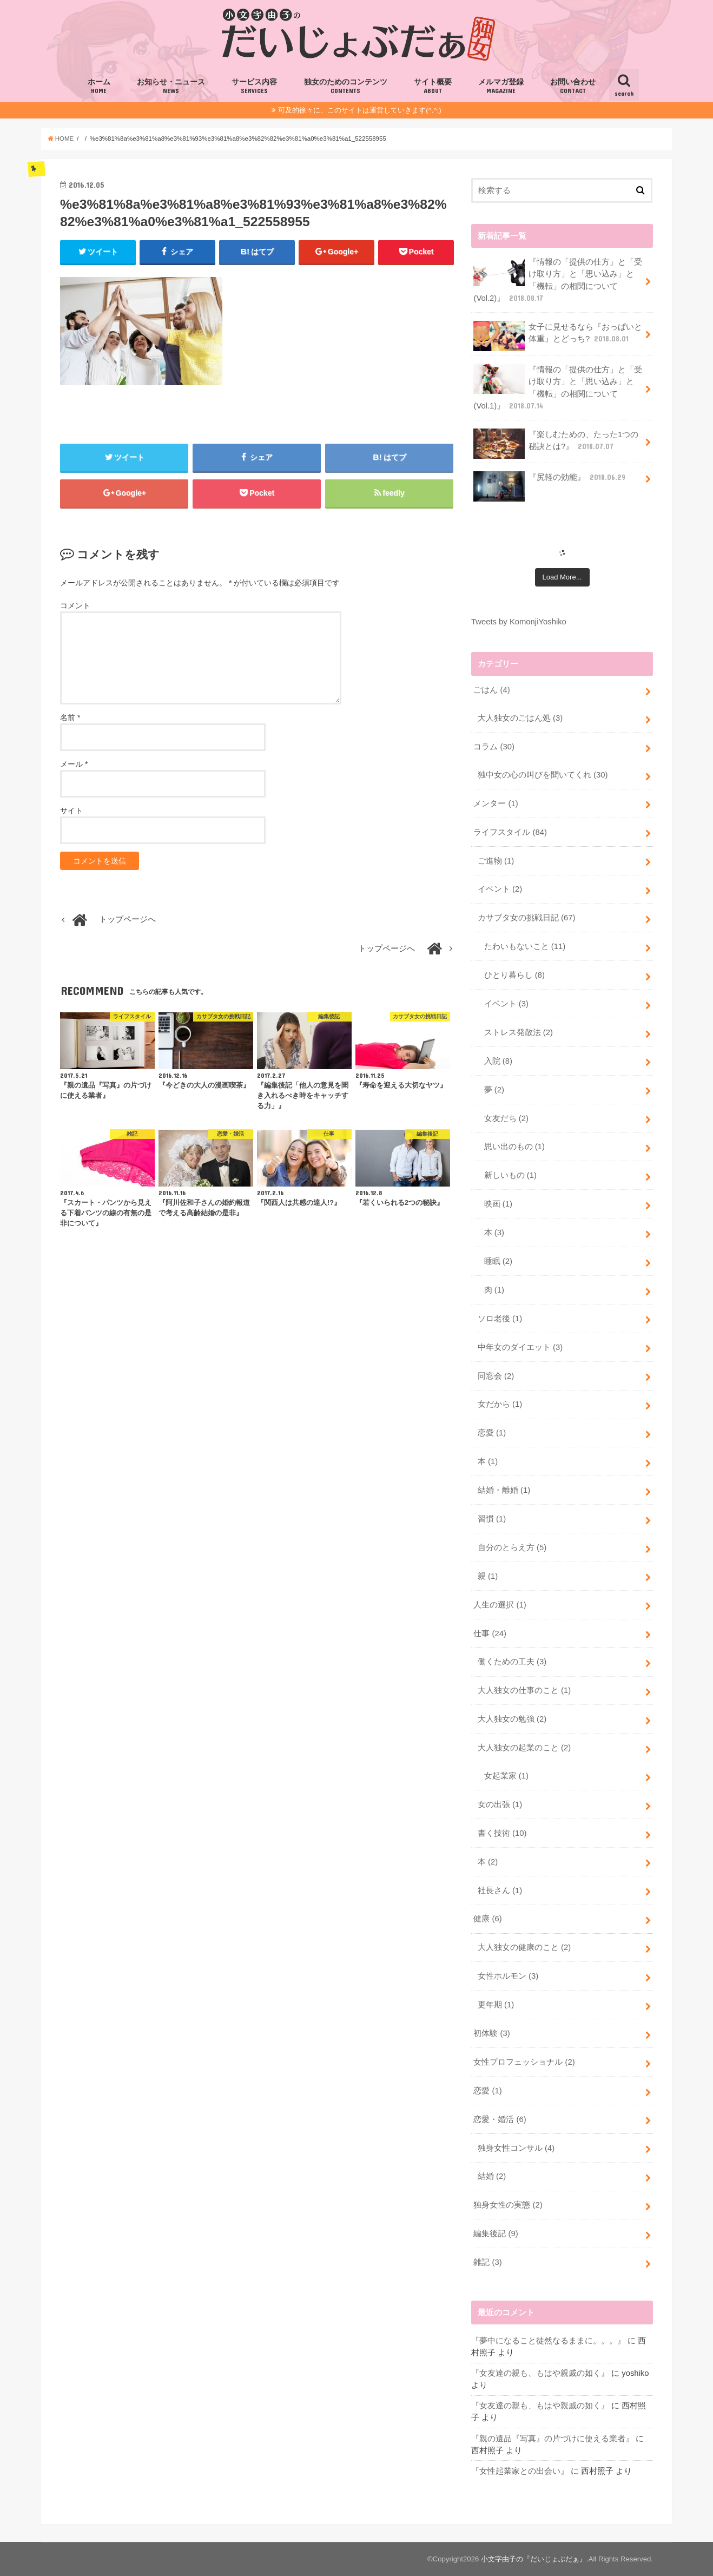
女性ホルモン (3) (508, 1976)
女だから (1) (500, 1404)
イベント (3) (506, 1003)
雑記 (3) (487, 2262)
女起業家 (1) (506, 1775)
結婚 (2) (492, 2176)
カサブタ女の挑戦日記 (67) (527, 917)
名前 (70, 717)
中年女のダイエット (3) (520, 1347)
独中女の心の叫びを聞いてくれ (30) (543, 774)
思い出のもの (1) (514, 1146)
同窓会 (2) (496, 1376)
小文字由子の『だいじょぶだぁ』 (533, 2559)
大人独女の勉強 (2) (512, 1719)
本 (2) (488, 1861)
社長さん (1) (500, 1890)
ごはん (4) (491, 690)
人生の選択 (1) (499, 1604)
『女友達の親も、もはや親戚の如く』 (540, 2373)
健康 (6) (487, 1918)
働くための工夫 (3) (512, 1661)
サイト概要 (433, 86)
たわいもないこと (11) (525, 946)
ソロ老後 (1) (500, 1318)
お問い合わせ (573, 86)
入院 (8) (498, 1061)
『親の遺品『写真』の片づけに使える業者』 (552, 2438)
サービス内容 (254, 86)
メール (74, 764)
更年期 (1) (496, 2004)
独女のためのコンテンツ (345, 86)
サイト (71, 810)
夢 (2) (494, 1089)
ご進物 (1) (496, 861)
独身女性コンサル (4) (516, 2148)
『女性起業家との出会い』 (520, 2471)
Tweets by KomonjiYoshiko (518, 621)
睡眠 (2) (498, 1261)
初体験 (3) (491, 2033)
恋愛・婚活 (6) (499, 2119)
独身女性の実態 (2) (507, 2205)
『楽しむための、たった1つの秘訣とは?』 (555, 444)
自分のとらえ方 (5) (512, 1547)
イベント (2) (500, 889)
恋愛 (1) (492, 1432)
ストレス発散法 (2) (518, 1032)
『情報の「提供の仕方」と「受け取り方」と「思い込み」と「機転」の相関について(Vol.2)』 (557, 280)
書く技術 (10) (502, 1833)
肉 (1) (494, 1290)
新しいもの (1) (510, 1175)
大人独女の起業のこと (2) (524, 1747)
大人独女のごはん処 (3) (520, 718)
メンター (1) (495, 803)
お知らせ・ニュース (171, 86)
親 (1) (488, 1576)
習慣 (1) (492, 1518)
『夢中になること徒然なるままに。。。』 (548, 2340)
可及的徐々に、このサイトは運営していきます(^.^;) (359, 110)
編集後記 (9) (495, 2233)
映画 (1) (498, 1204)
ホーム (99, 86)
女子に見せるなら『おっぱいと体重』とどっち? (557, 336)
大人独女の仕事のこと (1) (524, 1690)
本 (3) (494, 1232)
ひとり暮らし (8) (514, 975)
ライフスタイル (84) (510, 832)
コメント (75, 605)
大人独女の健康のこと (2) (524, 1947)
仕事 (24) (489, 1633)
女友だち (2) (506, 1118)
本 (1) (488, 1461)
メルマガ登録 (501, 86)
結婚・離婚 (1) (504, 1490)
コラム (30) (493, 746)
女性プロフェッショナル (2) (524, 2062)
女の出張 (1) (500, 1804)
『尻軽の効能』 (550, 481)
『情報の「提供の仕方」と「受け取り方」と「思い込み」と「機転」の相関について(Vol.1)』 (557, 387)
